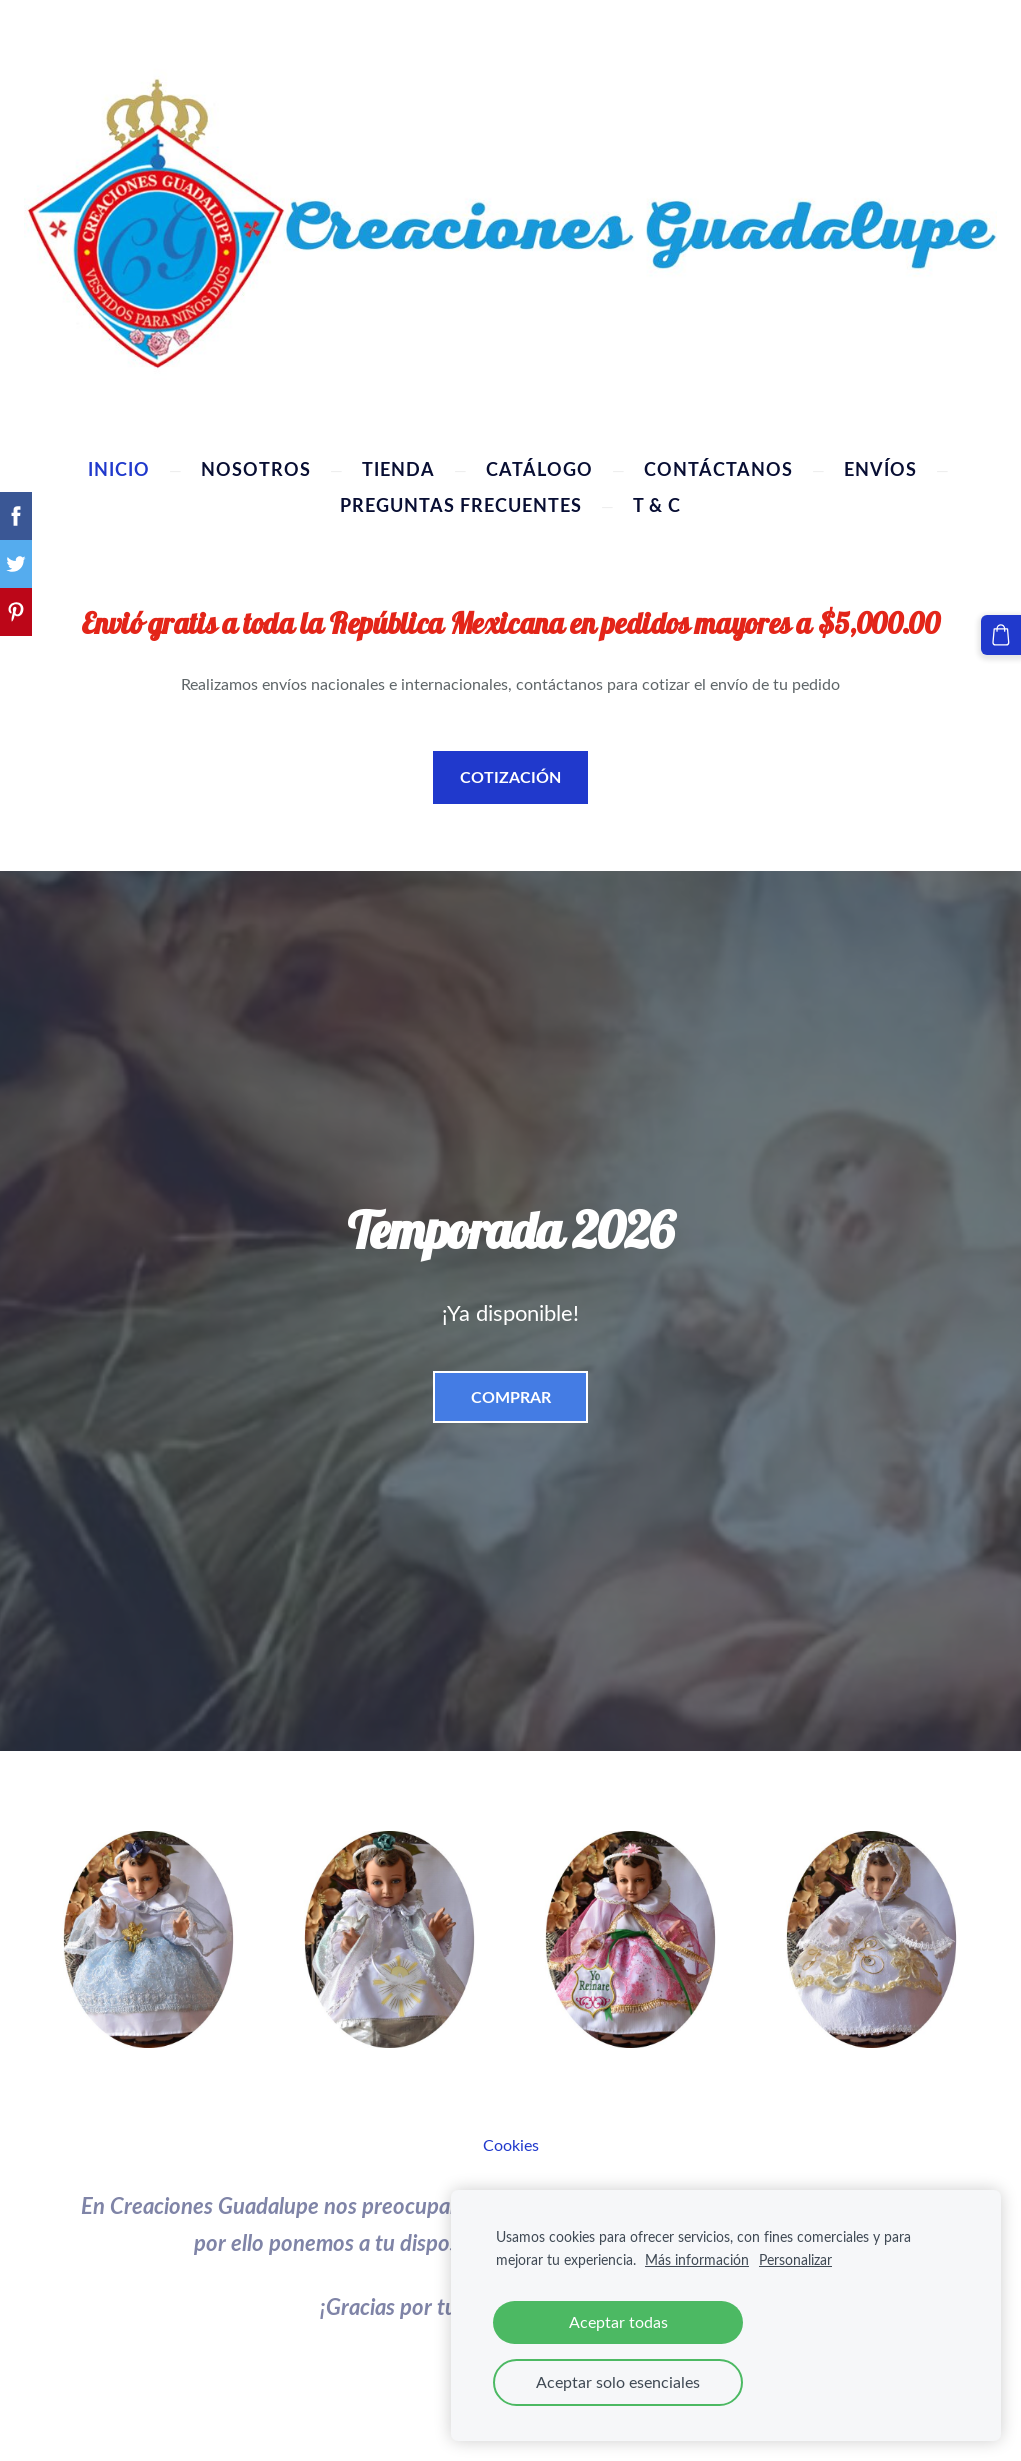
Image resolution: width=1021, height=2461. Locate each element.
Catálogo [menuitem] (539, 465)
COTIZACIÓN (510, 772)
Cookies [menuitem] (511, 2141)
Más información (697, 2259)
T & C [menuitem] (657, 501)
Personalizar (795, 2259)
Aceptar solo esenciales (618, 2382)
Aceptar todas (618, 2322)
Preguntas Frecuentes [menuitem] (461, 501)
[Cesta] (1004, 632)
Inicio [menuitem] (119, 465)
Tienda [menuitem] (398, 465)
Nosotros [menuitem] (256, 465)
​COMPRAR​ (511, 1392)
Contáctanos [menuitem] (718, 465)
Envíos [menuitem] (880, 465)
